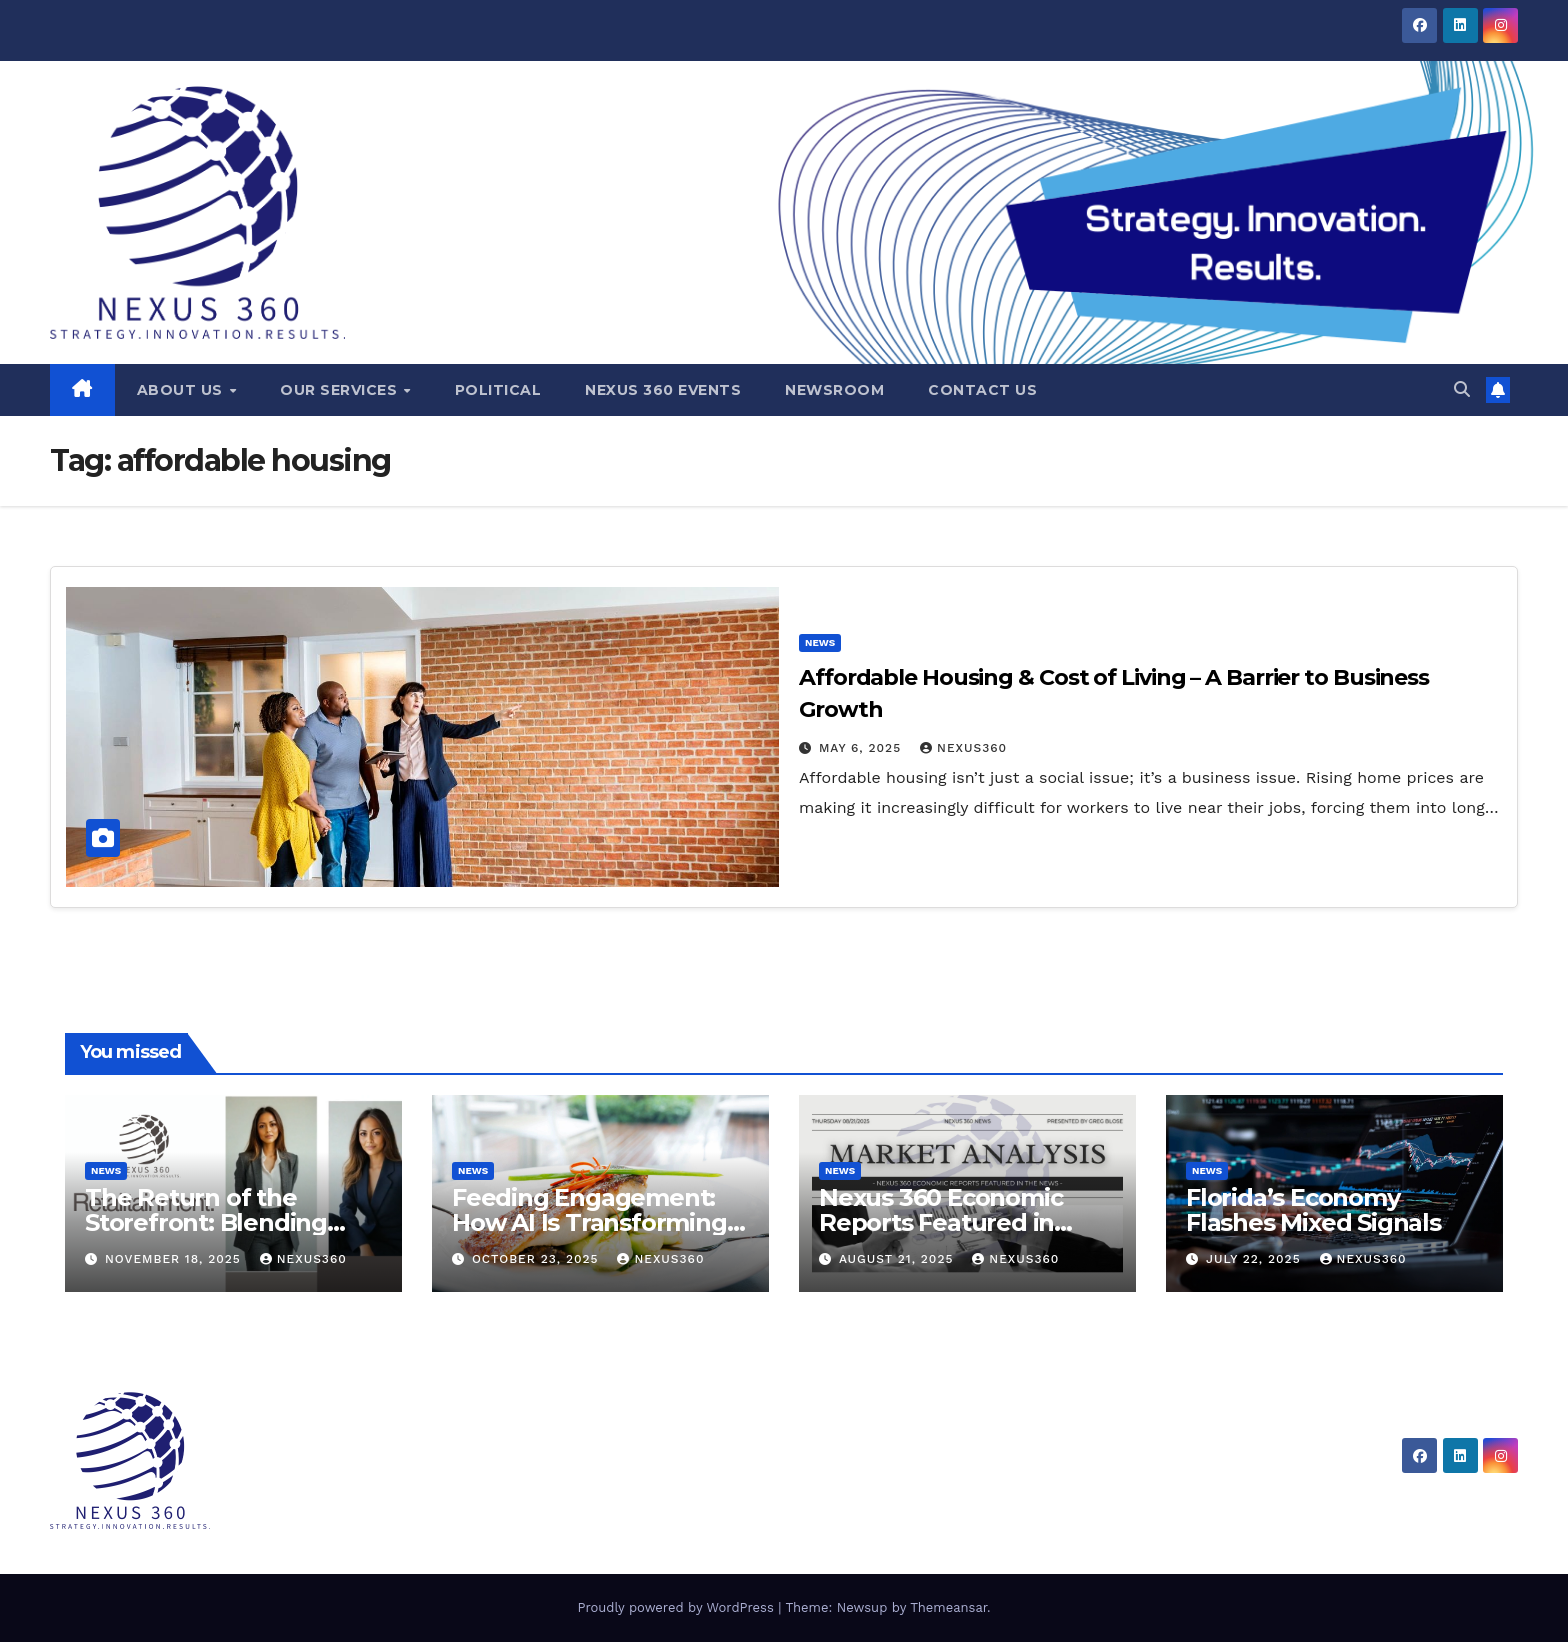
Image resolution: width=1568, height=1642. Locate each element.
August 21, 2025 (898, 1259)
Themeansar (948, 1607)
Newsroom (834, 390)
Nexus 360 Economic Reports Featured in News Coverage (940, 1222)
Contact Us (982, 390)
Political (498, 390)
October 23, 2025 (538, 1259)
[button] (1462, 389)
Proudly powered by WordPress (677, 1607)
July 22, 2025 (1256, 1259)
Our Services (341, 390)
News (820, 642)
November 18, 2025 (175, 1259)
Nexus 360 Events (663, 390)
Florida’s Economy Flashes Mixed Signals (1313, 1210)
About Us (182, 390)
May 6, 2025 (862, 748)
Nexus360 (963, 748)
